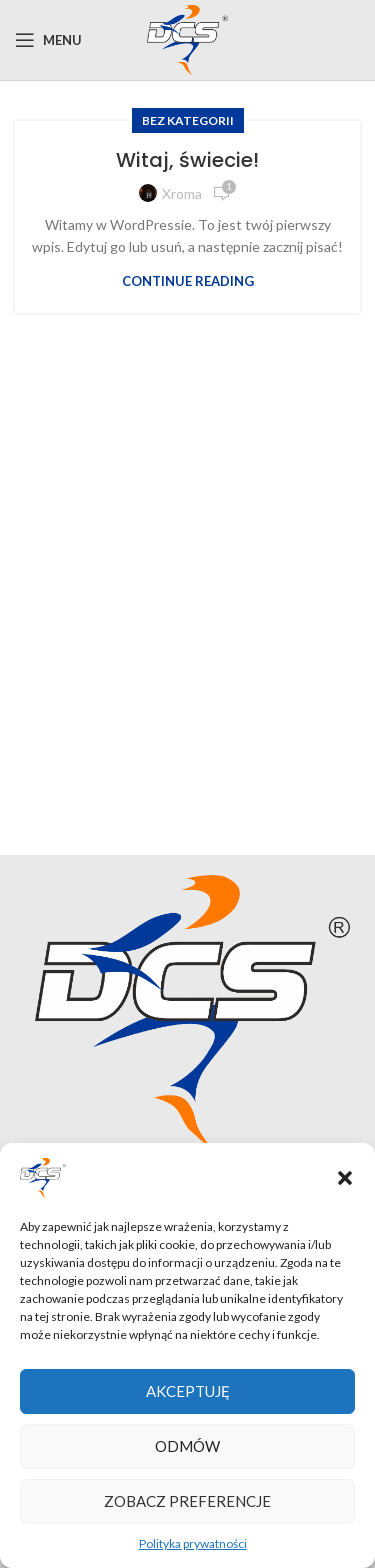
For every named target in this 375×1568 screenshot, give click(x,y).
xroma (182, 193)
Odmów (187, 1446)
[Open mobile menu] (48, 40)
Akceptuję (188, 1391)
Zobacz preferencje (187, 1501)
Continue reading (188, 281)
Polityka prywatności (193, 1543)
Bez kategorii (188, 120)
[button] (345, 1178)
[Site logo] (187, 38)
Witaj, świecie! (187, 160)
